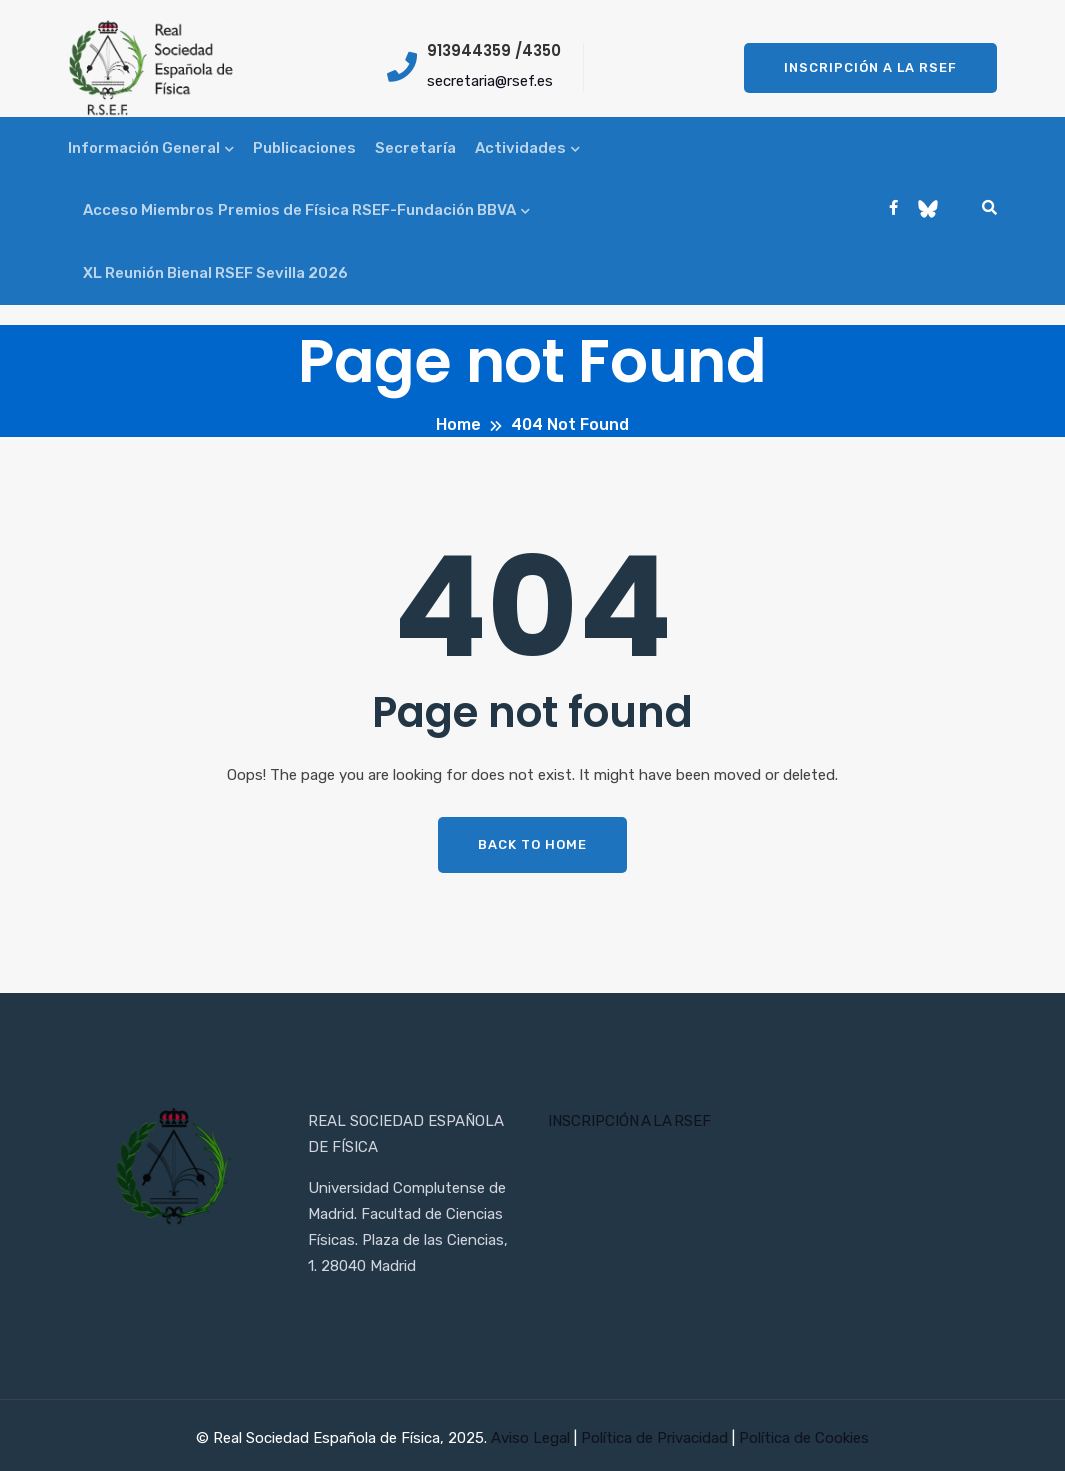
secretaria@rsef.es (490, 81)
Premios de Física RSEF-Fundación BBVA (367, 210)
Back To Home (532, 844)
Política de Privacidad (656, 1438)
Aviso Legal (532, 1438)
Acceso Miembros (148, 210)
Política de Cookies (804, 1438)
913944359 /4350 (494, 50)
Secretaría (415, 148)
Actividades (520, 148)
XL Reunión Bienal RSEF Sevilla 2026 (215, 273)
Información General (144, 148)
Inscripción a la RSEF (870, 67)
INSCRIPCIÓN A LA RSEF (629, 1121)
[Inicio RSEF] (173, 1168)
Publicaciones (304, 148)
